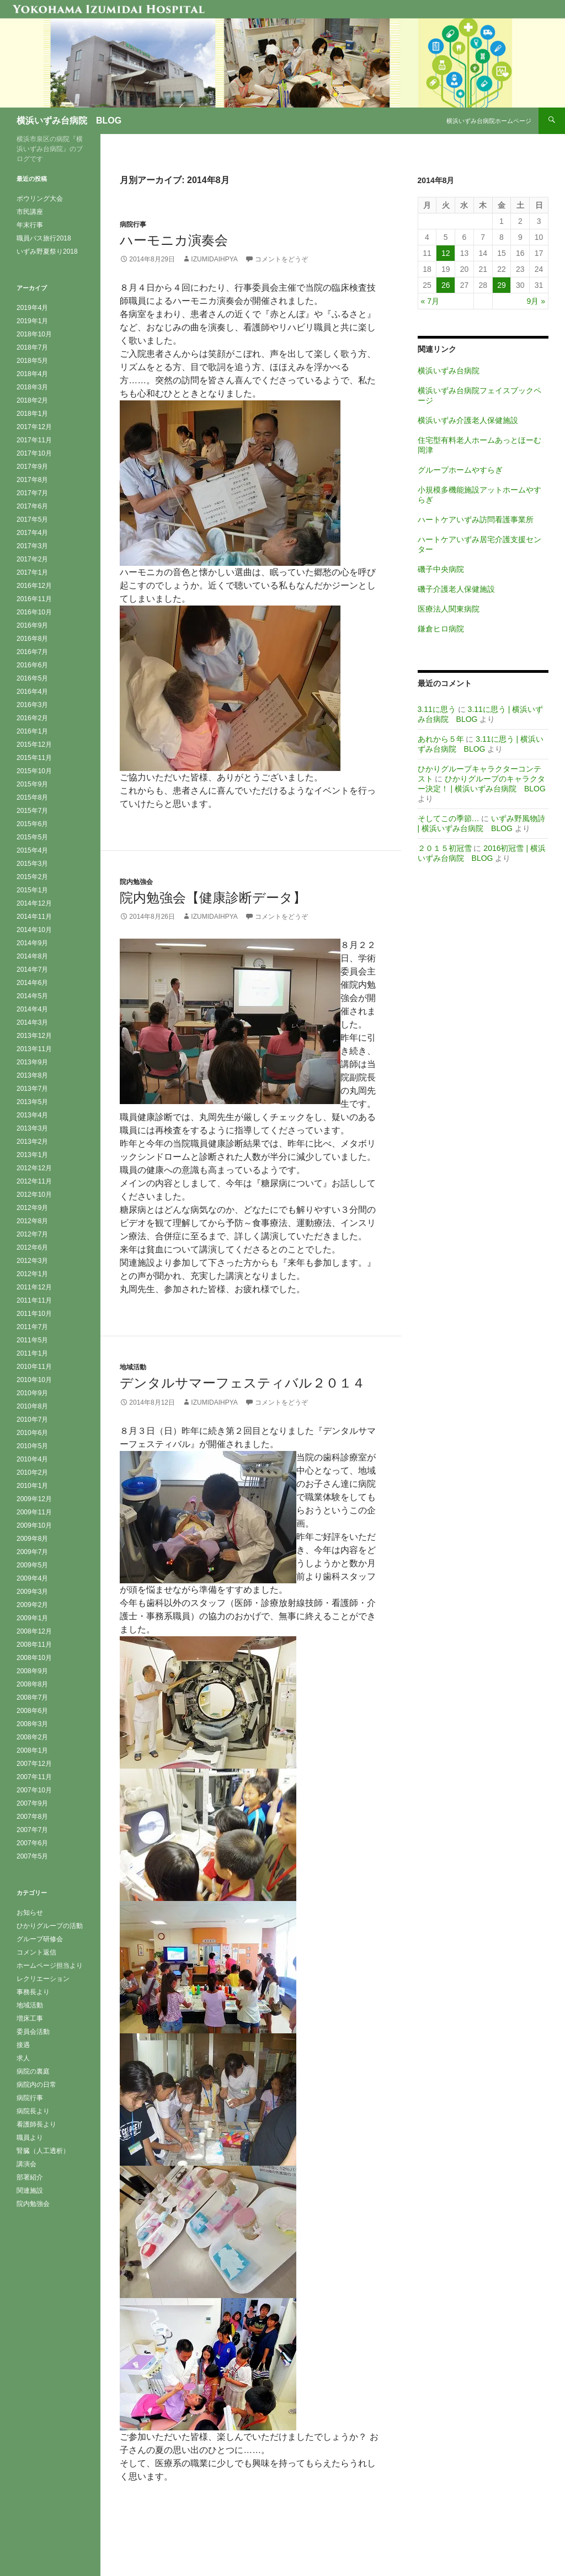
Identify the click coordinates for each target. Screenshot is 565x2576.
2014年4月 (32, 1009)
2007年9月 (32, 1803)
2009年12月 (34, 1499)
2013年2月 (32, 1141)
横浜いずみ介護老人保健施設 (468, 420)
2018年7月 (32, 347)
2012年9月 (32, 1208)
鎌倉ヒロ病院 (441, 628)
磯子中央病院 (441, 569)
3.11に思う (437, 709)
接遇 (23, 2045)
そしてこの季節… (448, 818)
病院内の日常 (36, 2084)
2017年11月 (34, 440)
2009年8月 (32, 1539)
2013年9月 (32, 1062)
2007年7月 (32, 1830)
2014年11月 (34, 916)
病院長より (33, 2111)
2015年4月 (32, 850)
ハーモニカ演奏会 (174, 240)
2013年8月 (32, 1075)
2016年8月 (32, 638)
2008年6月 (32, 1711)
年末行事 (30, 225)
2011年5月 (32, 1340)
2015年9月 (32, 784)
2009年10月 (34, 1525)
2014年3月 (32, 1022)
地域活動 (133, 1367)
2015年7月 (32, 811)
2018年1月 (32, 413)
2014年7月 (32, 969)
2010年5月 (32, 1446)
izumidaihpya (214, 259)
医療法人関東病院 (448, 608)
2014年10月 (34, 930)
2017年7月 (32, 493)
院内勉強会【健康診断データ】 (213, 897)
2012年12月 (34, 1168)
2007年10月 (34, 1790)
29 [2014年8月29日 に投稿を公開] (501, 285)
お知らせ (30, 1912)
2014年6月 (32, 983)
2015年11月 (34, 758)
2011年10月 (34, 1314)
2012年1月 (32, 1274)
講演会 (26, 2164)
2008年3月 (32, 1724)
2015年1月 (32, 890)
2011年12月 (34, 1287)
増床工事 (30, 2018)
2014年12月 (34, 903)
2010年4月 (32, 1459)
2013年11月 (34, 1049)
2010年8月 (32, 1406)
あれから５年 (441, 739)
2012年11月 (34, 1181)
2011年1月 (32, 1353)
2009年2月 (32, 1605)
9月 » (536, 301)
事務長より (33, 1992)
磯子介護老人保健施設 (456, 589)
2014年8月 (32, 956)
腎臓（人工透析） (43, 2151)
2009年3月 (32, 1591)
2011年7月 (32, 1327)
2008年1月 (32, 1750)
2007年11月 (34, 1777)
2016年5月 (32, 678)
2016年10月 (34, 612)
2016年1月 (32, 731)
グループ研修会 (40, 1939)
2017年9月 (32, 466)
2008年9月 (32, 1671)
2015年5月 (32, 837)
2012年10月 (34, 1194)
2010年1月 (32, 1486)
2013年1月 (32, 1155)
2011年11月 (34, 1300)
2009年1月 (32, 1618)
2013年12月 (34, 1036)
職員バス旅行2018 (44, 238)
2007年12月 (34, 1764)
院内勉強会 (136, 882)
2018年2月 (32, 400)
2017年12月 (34, 427)
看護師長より (36, 2124)
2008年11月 (34, 1644)
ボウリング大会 (40, 198)
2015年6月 (32, 824)
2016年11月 (34, 599)
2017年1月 (32, 572)
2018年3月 (32, 387)
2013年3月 (32, 1128)
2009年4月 (32, 1578)
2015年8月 (32, 797)
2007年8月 (32, 1816)
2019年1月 (32, 321)
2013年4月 (32, 1115)
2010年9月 (32, 1393)
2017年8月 (32, 480)
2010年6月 (32, 1433)
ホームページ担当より (50, 1965)
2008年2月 (32, 1737)
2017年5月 (32, 519)
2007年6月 (32, 1843)
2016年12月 (34, 586)
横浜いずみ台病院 (448, 370)
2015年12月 (34, 744)
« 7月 (430, 301)
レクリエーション (43, 1979)
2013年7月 (32, 1088)
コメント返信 (36, 1952)
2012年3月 (32, 1261)
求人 (23, 2058)
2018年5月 (32, 361)
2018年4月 (32, 374)
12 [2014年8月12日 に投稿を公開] (445, 253)
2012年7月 (32, 1234)
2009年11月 (34, 1512)
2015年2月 (32, 877)
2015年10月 (34, 771)
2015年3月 (32, 863)
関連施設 (30, 2190)
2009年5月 (32, 1565)
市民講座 (30, 212)
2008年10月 (34, 1658)
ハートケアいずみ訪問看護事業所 (476, 519)
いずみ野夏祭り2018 (47, 251)
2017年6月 (32, 506)
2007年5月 (32, 1856)
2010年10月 (34, 1380)
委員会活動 (33, 2032)
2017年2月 (32, 559)
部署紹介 (30, 2177)
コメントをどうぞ (281, 259)
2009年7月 (32, 1552)
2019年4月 (32, 308)
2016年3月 (32, 705)
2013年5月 (32, 1102)
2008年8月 (32, 1684)
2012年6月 (32, 1247)
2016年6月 (32, 665)
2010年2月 (32, 1472)
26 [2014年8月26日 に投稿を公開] (445, 285)
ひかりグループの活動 (50, 1926)
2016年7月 (32, 652)
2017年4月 (32, 533)
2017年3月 (32, 546)
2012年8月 (32, 1221)
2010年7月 (32, 1419)
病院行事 (133, 224)
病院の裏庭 (33, 2071)
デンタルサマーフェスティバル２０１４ (242, 1382)
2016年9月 (32, 625)
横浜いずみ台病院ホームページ (488, 120)
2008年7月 (32, 1697)
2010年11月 (34, 1366)
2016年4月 (32, 691)
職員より (30, 2137)
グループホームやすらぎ (460, 469)
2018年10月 (34, 334)
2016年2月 (32, 718)
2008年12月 (34, 1631)
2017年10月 (34, 453)
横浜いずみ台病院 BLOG (69, 120)
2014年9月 (32, 943)
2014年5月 (32, 996)
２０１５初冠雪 (445, 848)
